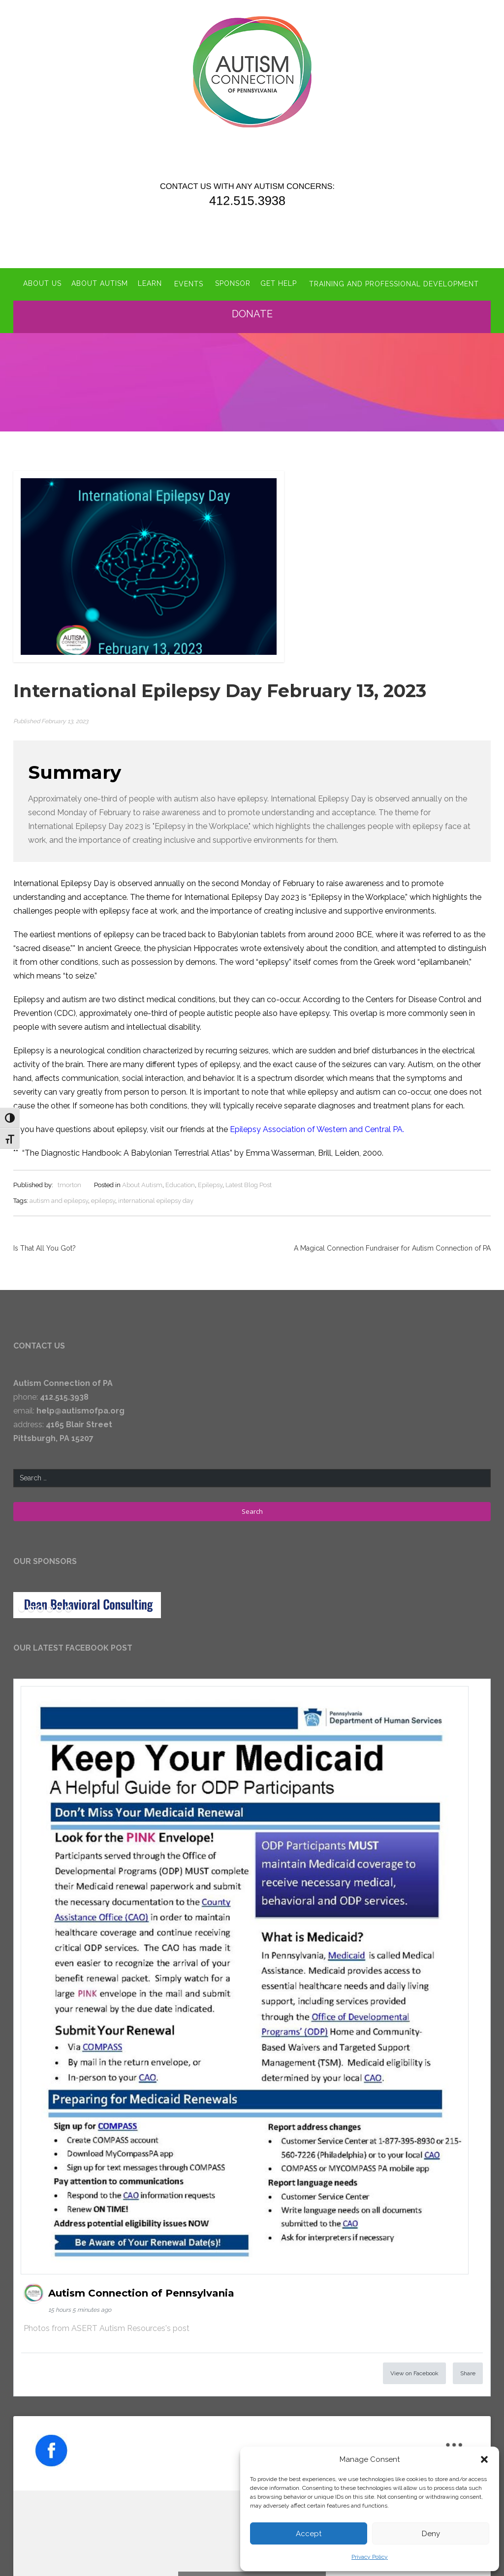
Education (180, 1184)
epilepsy (103, 1199)
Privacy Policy (369, 2556)
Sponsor (233, 283)
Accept (308, 2533)
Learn (149, 283)
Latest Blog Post (248, 1184)
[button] (484, 2459)
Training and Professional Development (394, 283)
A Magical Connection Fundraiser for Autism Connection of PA (392, 1247)
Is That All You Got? (44, 1247)
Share (467, 2372)
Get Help (278, 283)
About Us (42, 283)
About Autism (99, 283)
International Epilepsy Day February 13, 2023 (223, 690)
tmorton (69, 1184)
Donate (252, 313)
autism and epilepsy (59, 1199)
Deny (431, 2533)
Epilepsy (210, 1184)
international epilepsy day (155, 1199)
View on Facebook (414, 2372)
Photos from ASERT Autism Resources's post (106, 2327)
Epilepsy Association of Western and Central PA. (317, 1128)
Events (188, 283)
